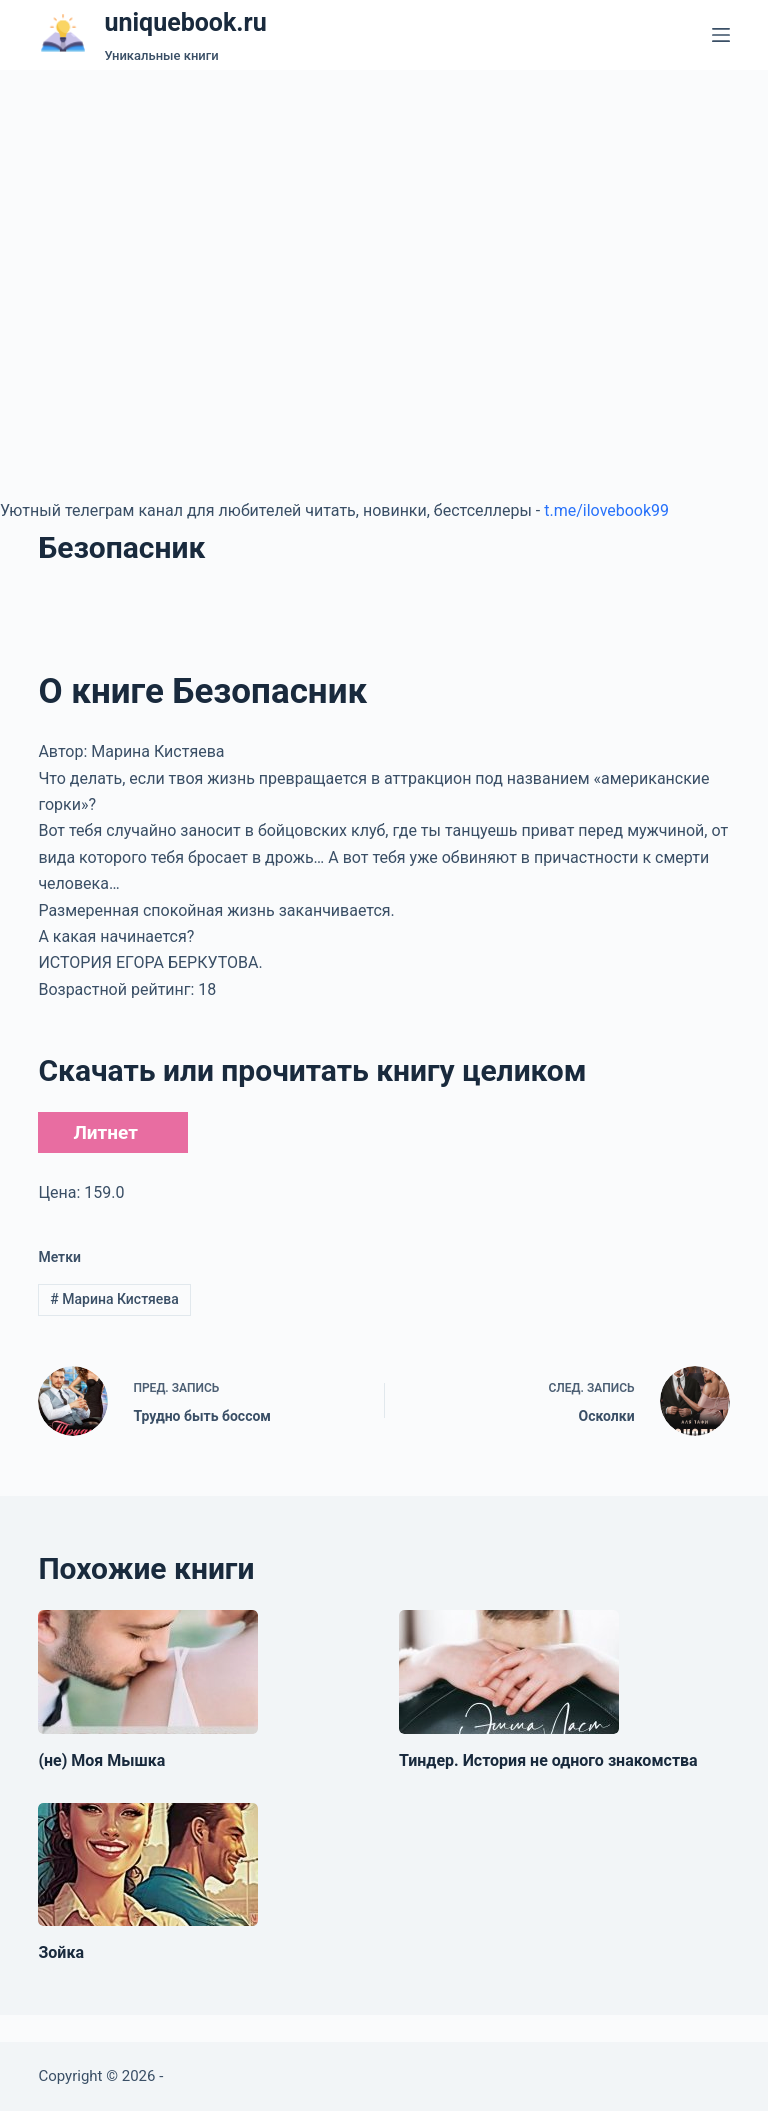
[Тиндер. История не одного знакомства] (509, 1672)
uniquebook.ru (185, 22)
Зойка (61, 1952)
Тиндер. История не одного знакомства (548, 1760)
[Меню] (721, 35)
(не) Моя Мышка (101, 1760)
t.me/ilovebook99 (606, 510)
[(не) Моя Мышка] (148, 1672)
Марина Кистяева (114, 1299)
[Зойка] (148, 1865)
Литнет (105, 1132)
